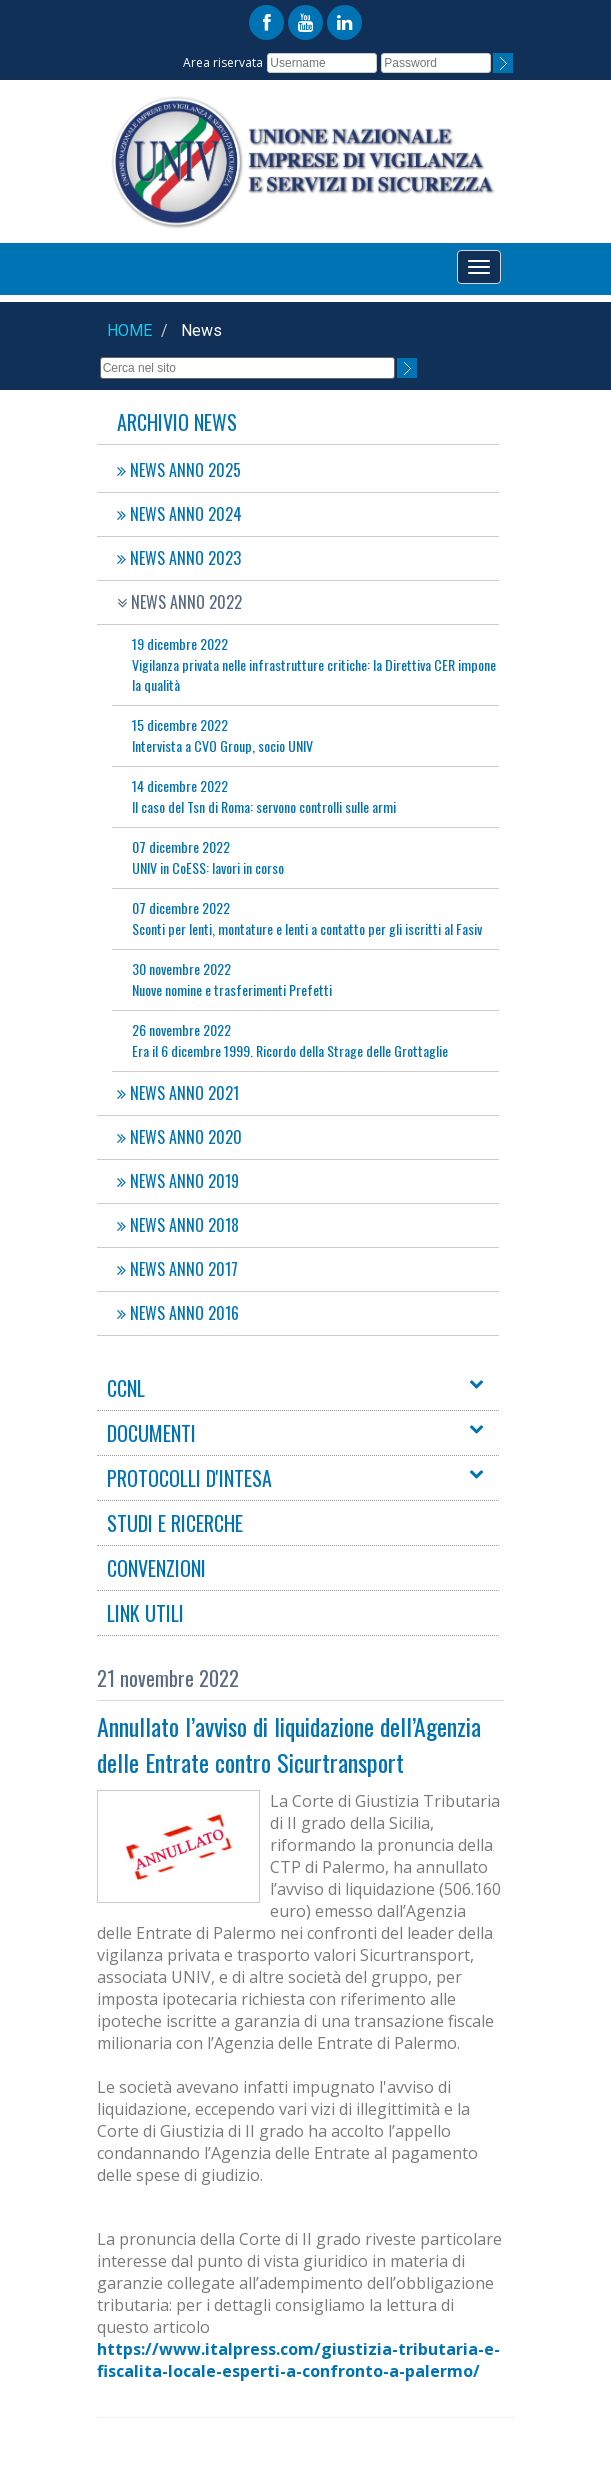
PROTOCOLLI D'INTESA (189, 1478)
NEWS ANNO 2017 (177, 1269)
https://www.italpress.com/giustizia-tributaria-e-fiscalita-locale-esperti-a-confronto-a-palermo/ (298, 2360)
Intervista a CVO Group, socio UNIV (222, 735)
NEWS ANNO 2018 (178, 1225)
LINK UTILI (145, 1613)
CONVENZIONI (156, 1568)
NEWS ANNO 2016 (178, 1313)
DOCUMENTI (151, 1433)
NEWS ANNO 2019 (178, 1181)
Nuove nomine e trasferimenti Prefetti (232, 979)
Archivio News (177, 422)
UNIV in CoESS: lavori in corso (208, 857)
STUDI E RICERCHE (175, 1523)
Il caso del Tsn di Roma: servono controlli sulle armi (264, 796)
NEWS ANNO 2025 (179, 470)
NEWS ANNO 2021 (178, 1093)
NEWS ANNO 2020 (179, 1137)
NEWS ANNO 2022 (179, 602)
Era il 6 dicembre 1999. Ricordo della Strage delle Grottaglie (290, 1040)
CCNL (126, 1388)
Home (129, 330)
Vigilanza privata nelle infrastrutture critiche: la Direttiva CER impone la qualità (314, 664)
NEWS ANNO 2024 (179, 514)
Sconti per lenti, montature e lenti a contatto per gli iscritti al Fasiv (307, 918)
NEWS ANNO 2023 (179, 558)
